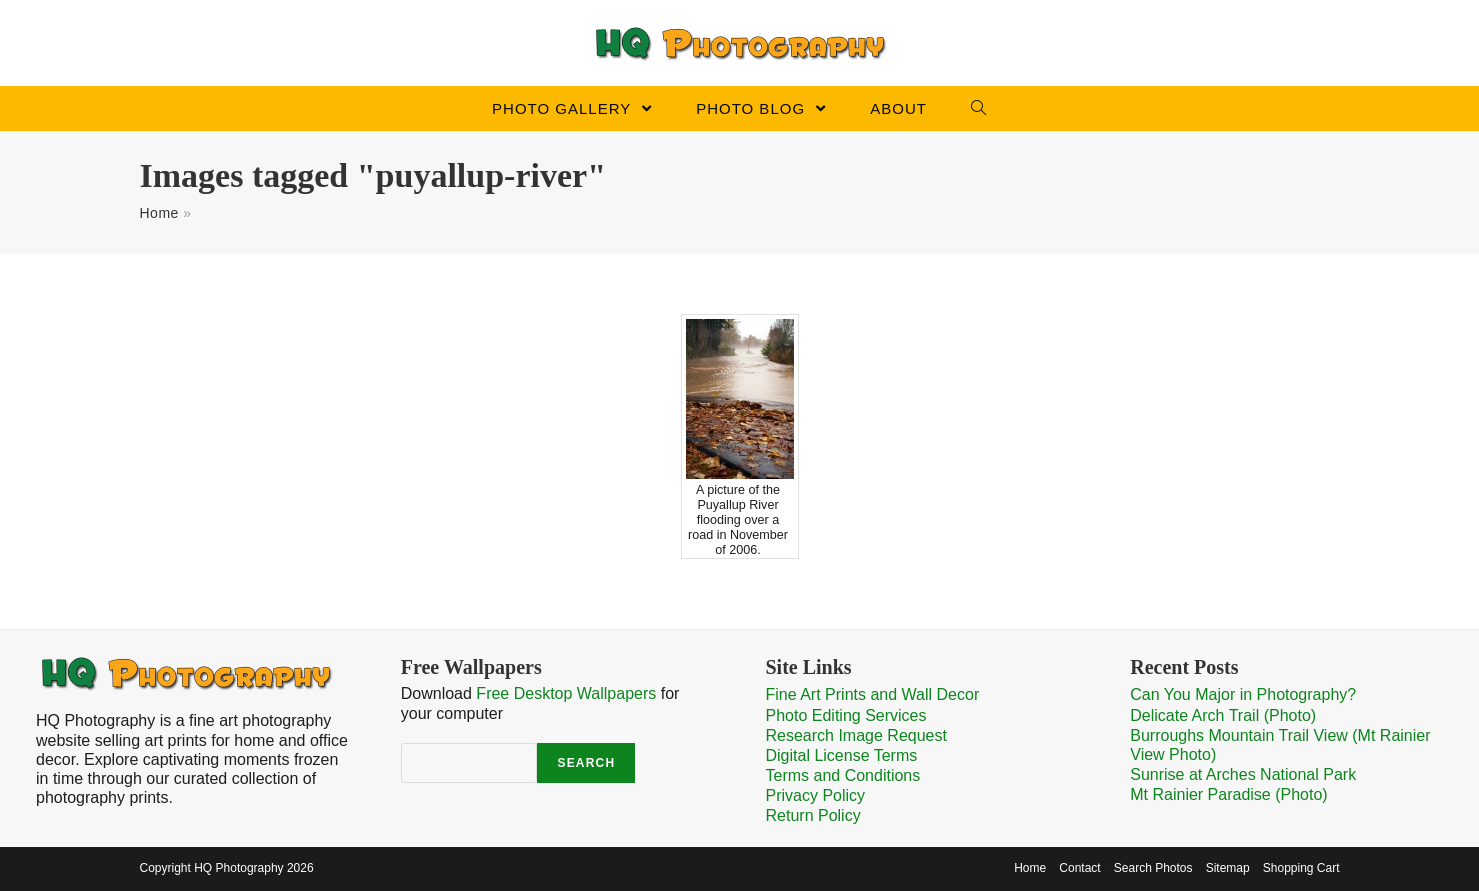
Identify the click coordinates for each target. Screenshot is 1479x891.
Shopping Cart (1301, 868)
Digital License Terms (842, 755)
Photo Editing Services (846, 715)
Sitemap (1228, 868)
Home (159, 213)
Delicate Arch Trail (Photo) (1223, 715)
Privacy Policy (816, 795)
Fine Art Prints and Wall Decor (873, 694)
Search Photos (1153, 868)
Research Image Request (856, 735)
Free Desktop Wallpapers (566, 693)
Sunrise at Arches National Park (1243, 774)
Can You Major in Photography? (1243, 694)
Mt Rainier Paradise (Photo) (1228, 794)
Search (586, 763)
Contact (1079, 868)
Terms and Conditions (843, 775)
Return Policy (813, 815)
